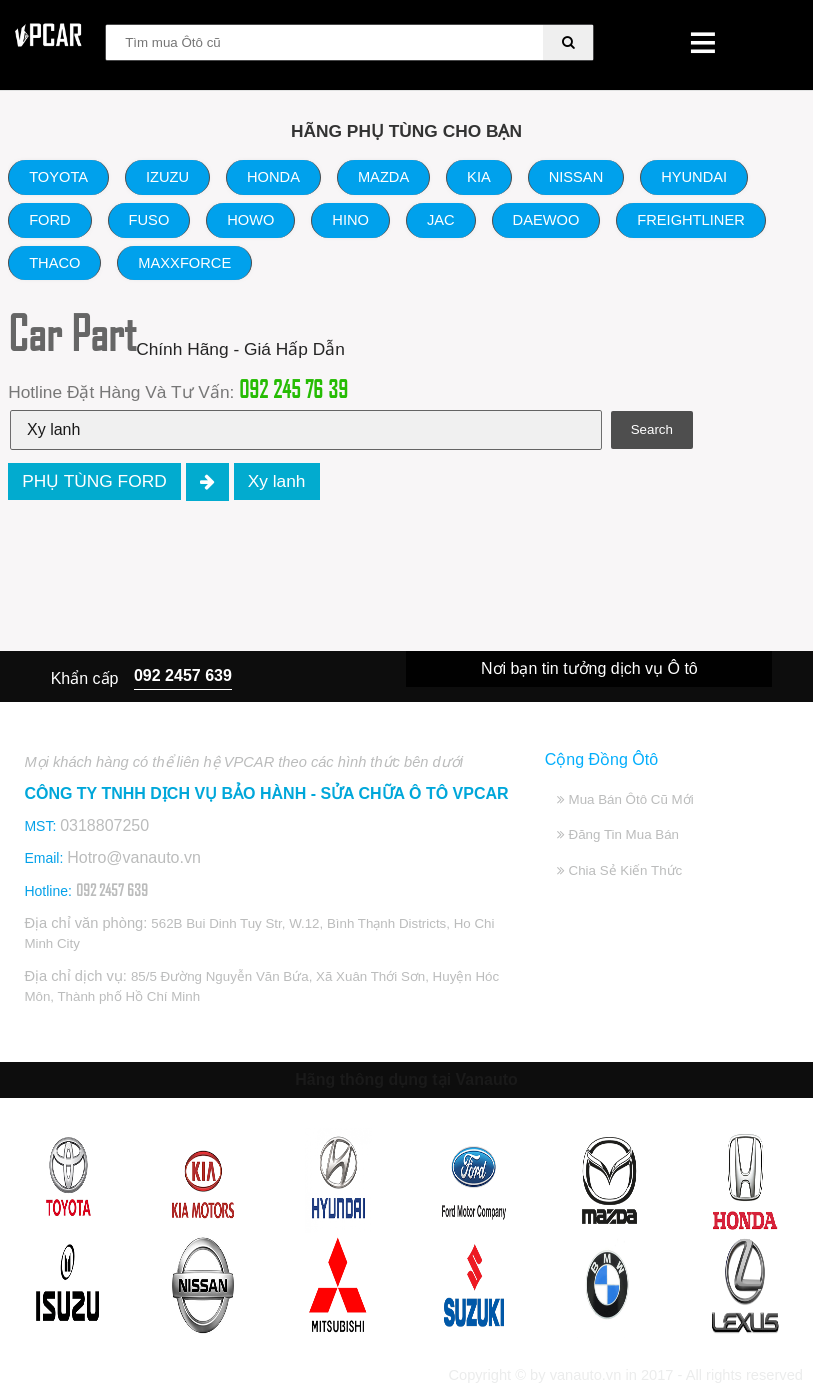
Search (652, 429)
